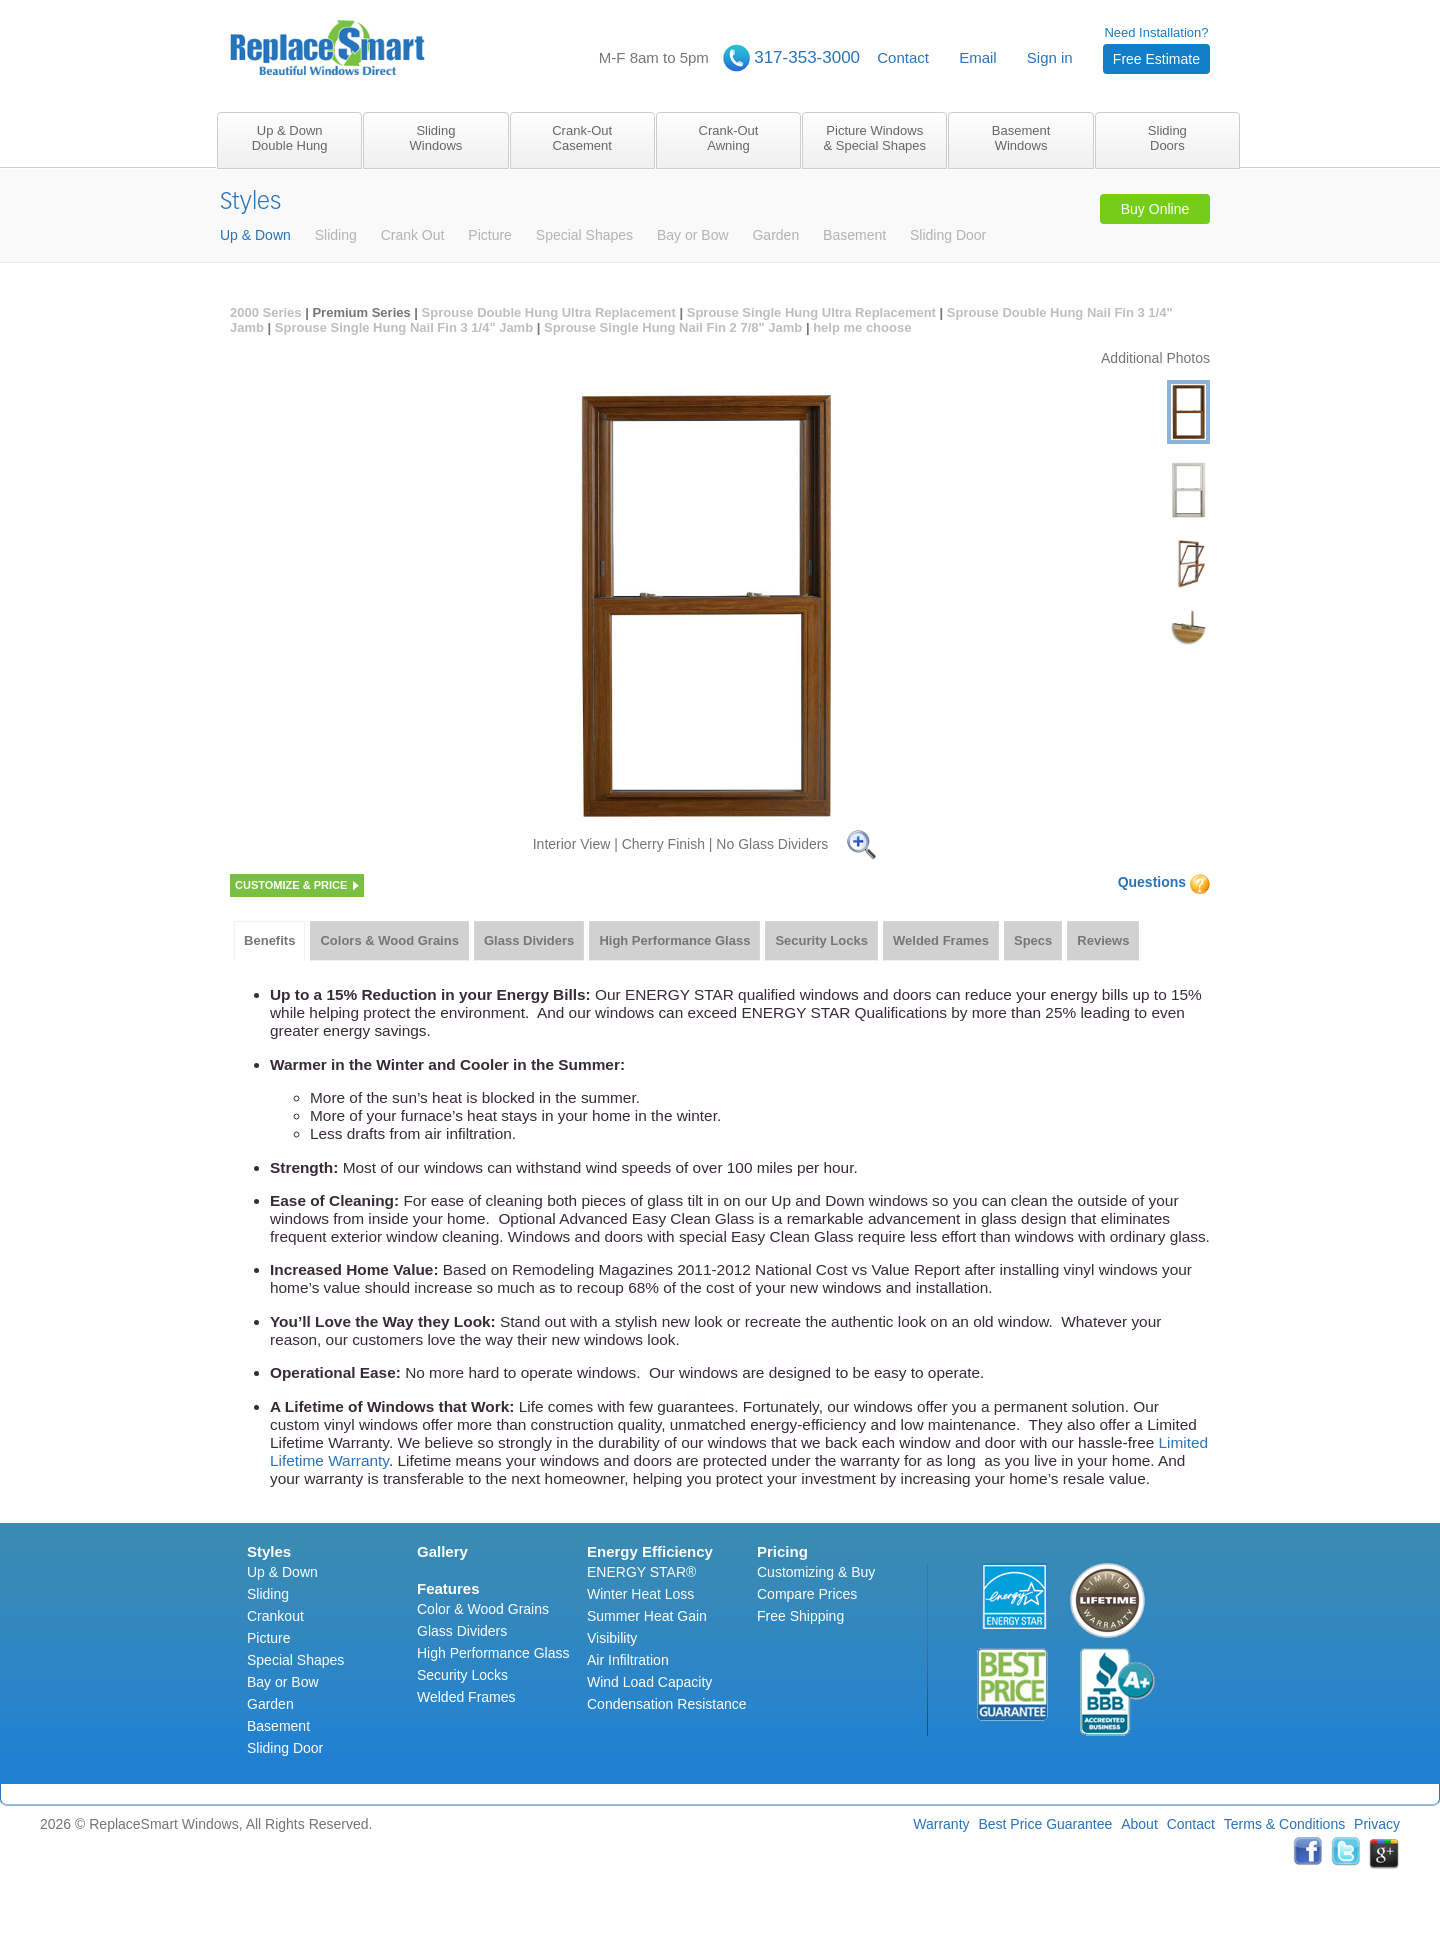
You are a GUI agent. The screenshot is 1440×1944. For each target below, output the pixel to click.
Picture (269, 1638)
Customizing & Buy (816, 1572)
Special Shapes (295, 1660)
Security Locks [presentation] (821, 940)
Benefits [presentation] (269, 940)
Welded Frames (466, 1697)
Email (978, 57)
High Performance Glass (493, 1653)
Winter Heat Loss (640, 1594)
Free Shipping (800, 1616)
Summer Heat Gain (647, 1616)
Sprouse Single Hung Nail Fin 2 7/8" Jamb (673, 327)
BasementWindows (1021, 138)
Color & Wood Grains (483, 1609)
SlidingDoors (1167, 138)
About (1139, 1824)
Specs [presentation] (1033, 940)
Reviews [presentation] (1103, 940)
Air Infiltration (628, 1660)
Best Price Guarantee (1045, 1824)
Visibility (612, 1638)
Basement (278, 1726)
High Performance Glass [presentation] (674, 940)
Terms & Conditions (1284, 1824)
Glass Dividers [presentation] (529, 940)
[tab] (269, 941)
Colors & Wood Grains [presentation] (389, 940)
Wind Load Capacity (649, 1682)
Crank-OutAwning (729, 138)
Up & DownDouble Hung (290, 138)
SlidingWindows (436, 138)
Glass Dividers (462, 1631)
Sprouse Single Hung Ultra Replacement (811, 312)
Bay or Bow (283, 1682)
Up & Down (282, 1572)
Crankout (275, 1616)
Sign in (1050, 57)
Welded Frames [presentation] (941, 940)
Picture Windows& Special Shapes (874, 138)
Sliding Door (285, 1748)
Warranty (941, 1824)
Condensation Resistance (667, 1704)
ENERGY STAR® (641, 1572)
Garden (270, 1704)
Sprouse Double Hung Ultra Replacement (549, 312)
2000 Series (266, 312)
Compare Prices (807, 1594)
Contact (903, 57)
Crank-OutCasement (582, 138)
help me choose (862, 327)
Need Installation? (1156, 49)
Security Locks (462, 1675)
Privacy (1377, 1824)
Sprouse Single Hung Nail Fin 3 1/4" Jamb (404, 327)
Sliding (268, 1594)
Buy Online (1155, 209)
